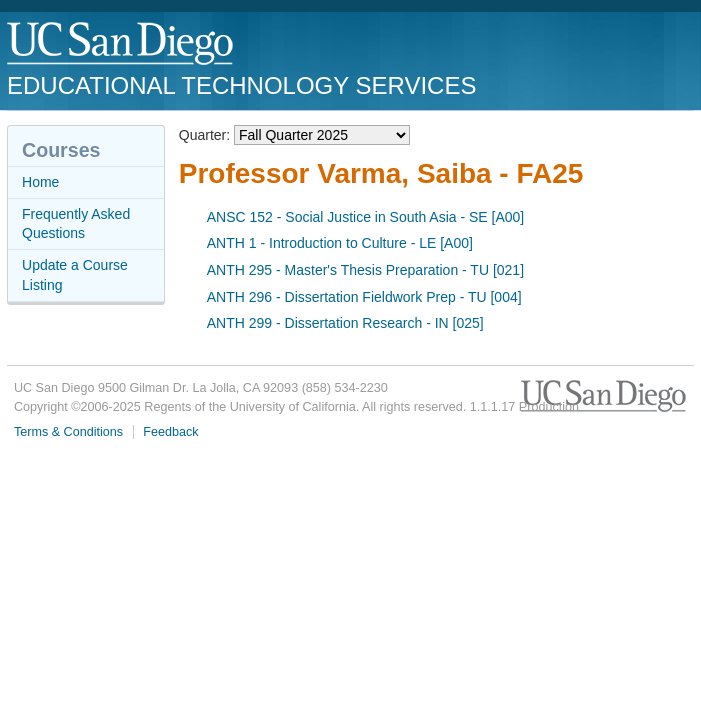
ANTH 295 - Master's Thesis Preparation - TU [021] (365, 270)
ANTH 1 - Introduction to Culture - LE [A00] (340, 243)
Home (40, 182)
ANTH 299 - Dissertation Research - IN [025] (345, 323)
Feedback (170, 432)
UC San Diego (121, 44)
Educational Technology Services (241, 85)
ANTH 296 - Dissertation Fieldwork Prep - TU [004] (364, 297)
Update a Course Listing (75, 275)
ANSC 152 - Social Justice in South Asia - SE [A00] (366, 217)
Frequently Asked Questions (76, 224)
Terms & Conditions (68, 432)
